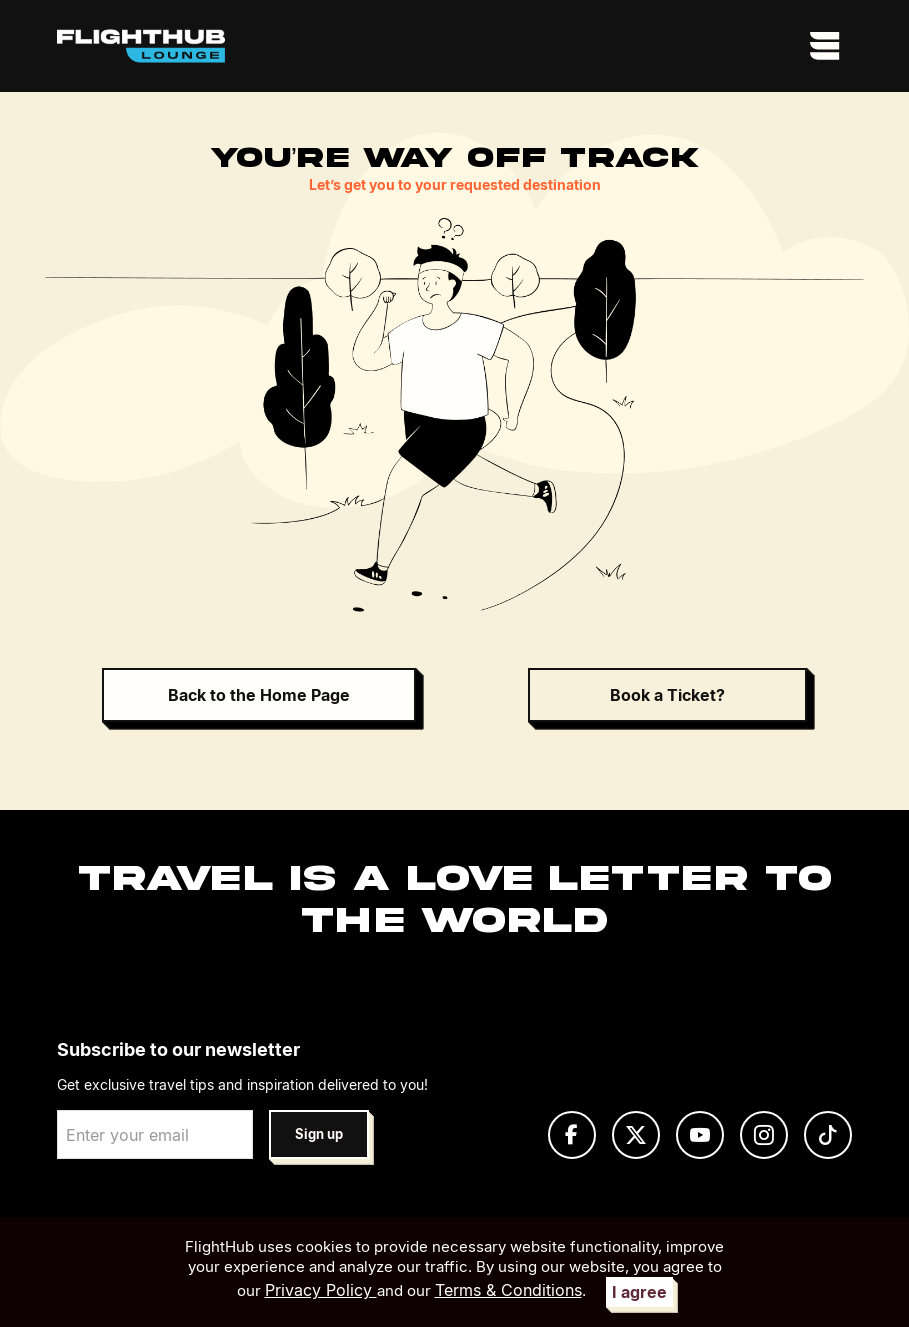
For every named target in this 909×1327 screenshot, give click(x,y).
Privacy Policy (321, 1290)
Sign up (319, 1134)
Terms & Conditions (508, 1290)
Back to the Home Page (259, 695)
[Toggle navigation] (825, 46)
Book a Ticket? (667, 695)
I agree (639, 1292)
